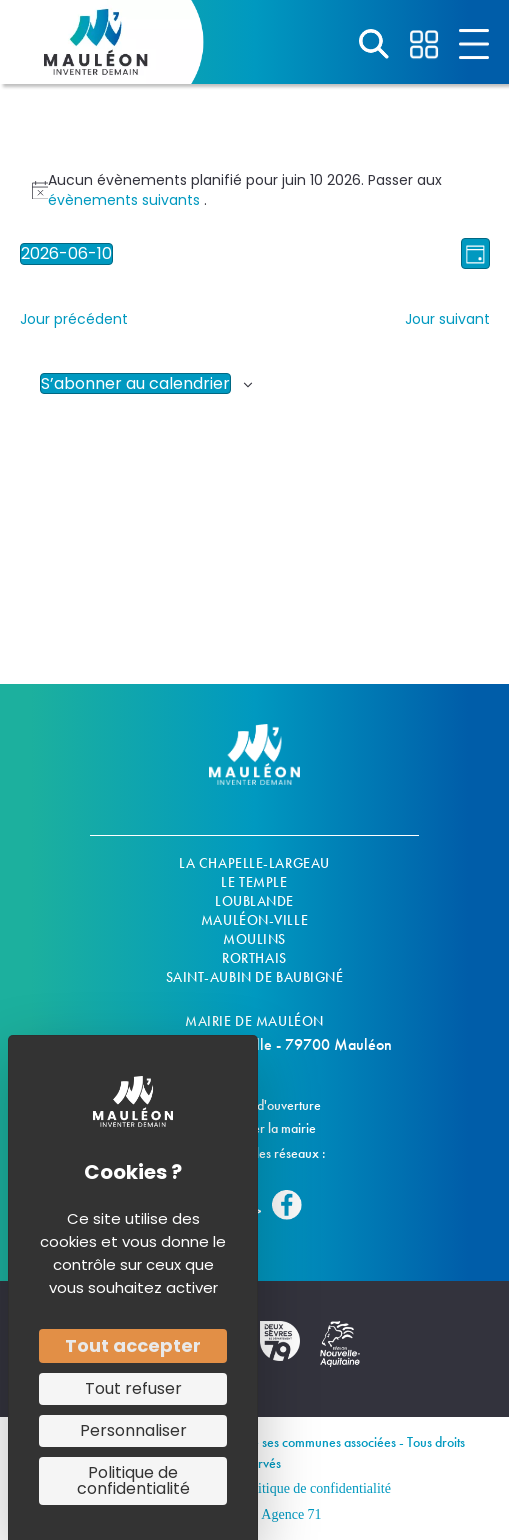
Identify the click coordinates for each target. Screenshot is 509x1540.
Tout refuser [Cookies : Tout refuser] (133, 1388)
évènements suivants (126, 200)
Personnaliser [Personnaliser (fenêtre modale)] (133, 1430)
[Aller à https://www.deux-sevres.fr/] (280, 1351)
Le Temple (254, 882)
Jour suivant (447, 319)
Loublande (254, 901)
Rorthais (254, 958)
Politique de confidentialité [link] (133, 1480)
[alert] (255, 190)
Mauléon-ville (254, 920)
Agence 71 (291, 1514)
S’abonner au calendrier (135, 383)
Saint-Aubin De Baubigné (255, 977)
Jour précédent (74, 319)
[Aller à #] (374, 44)
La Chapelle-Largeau (254, 863)
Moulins (254, 939)
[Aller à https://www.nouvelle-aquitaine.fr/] (340, 1354)
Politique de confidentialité (315, 1488)
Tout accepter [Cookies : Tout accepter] (133, 1345)
